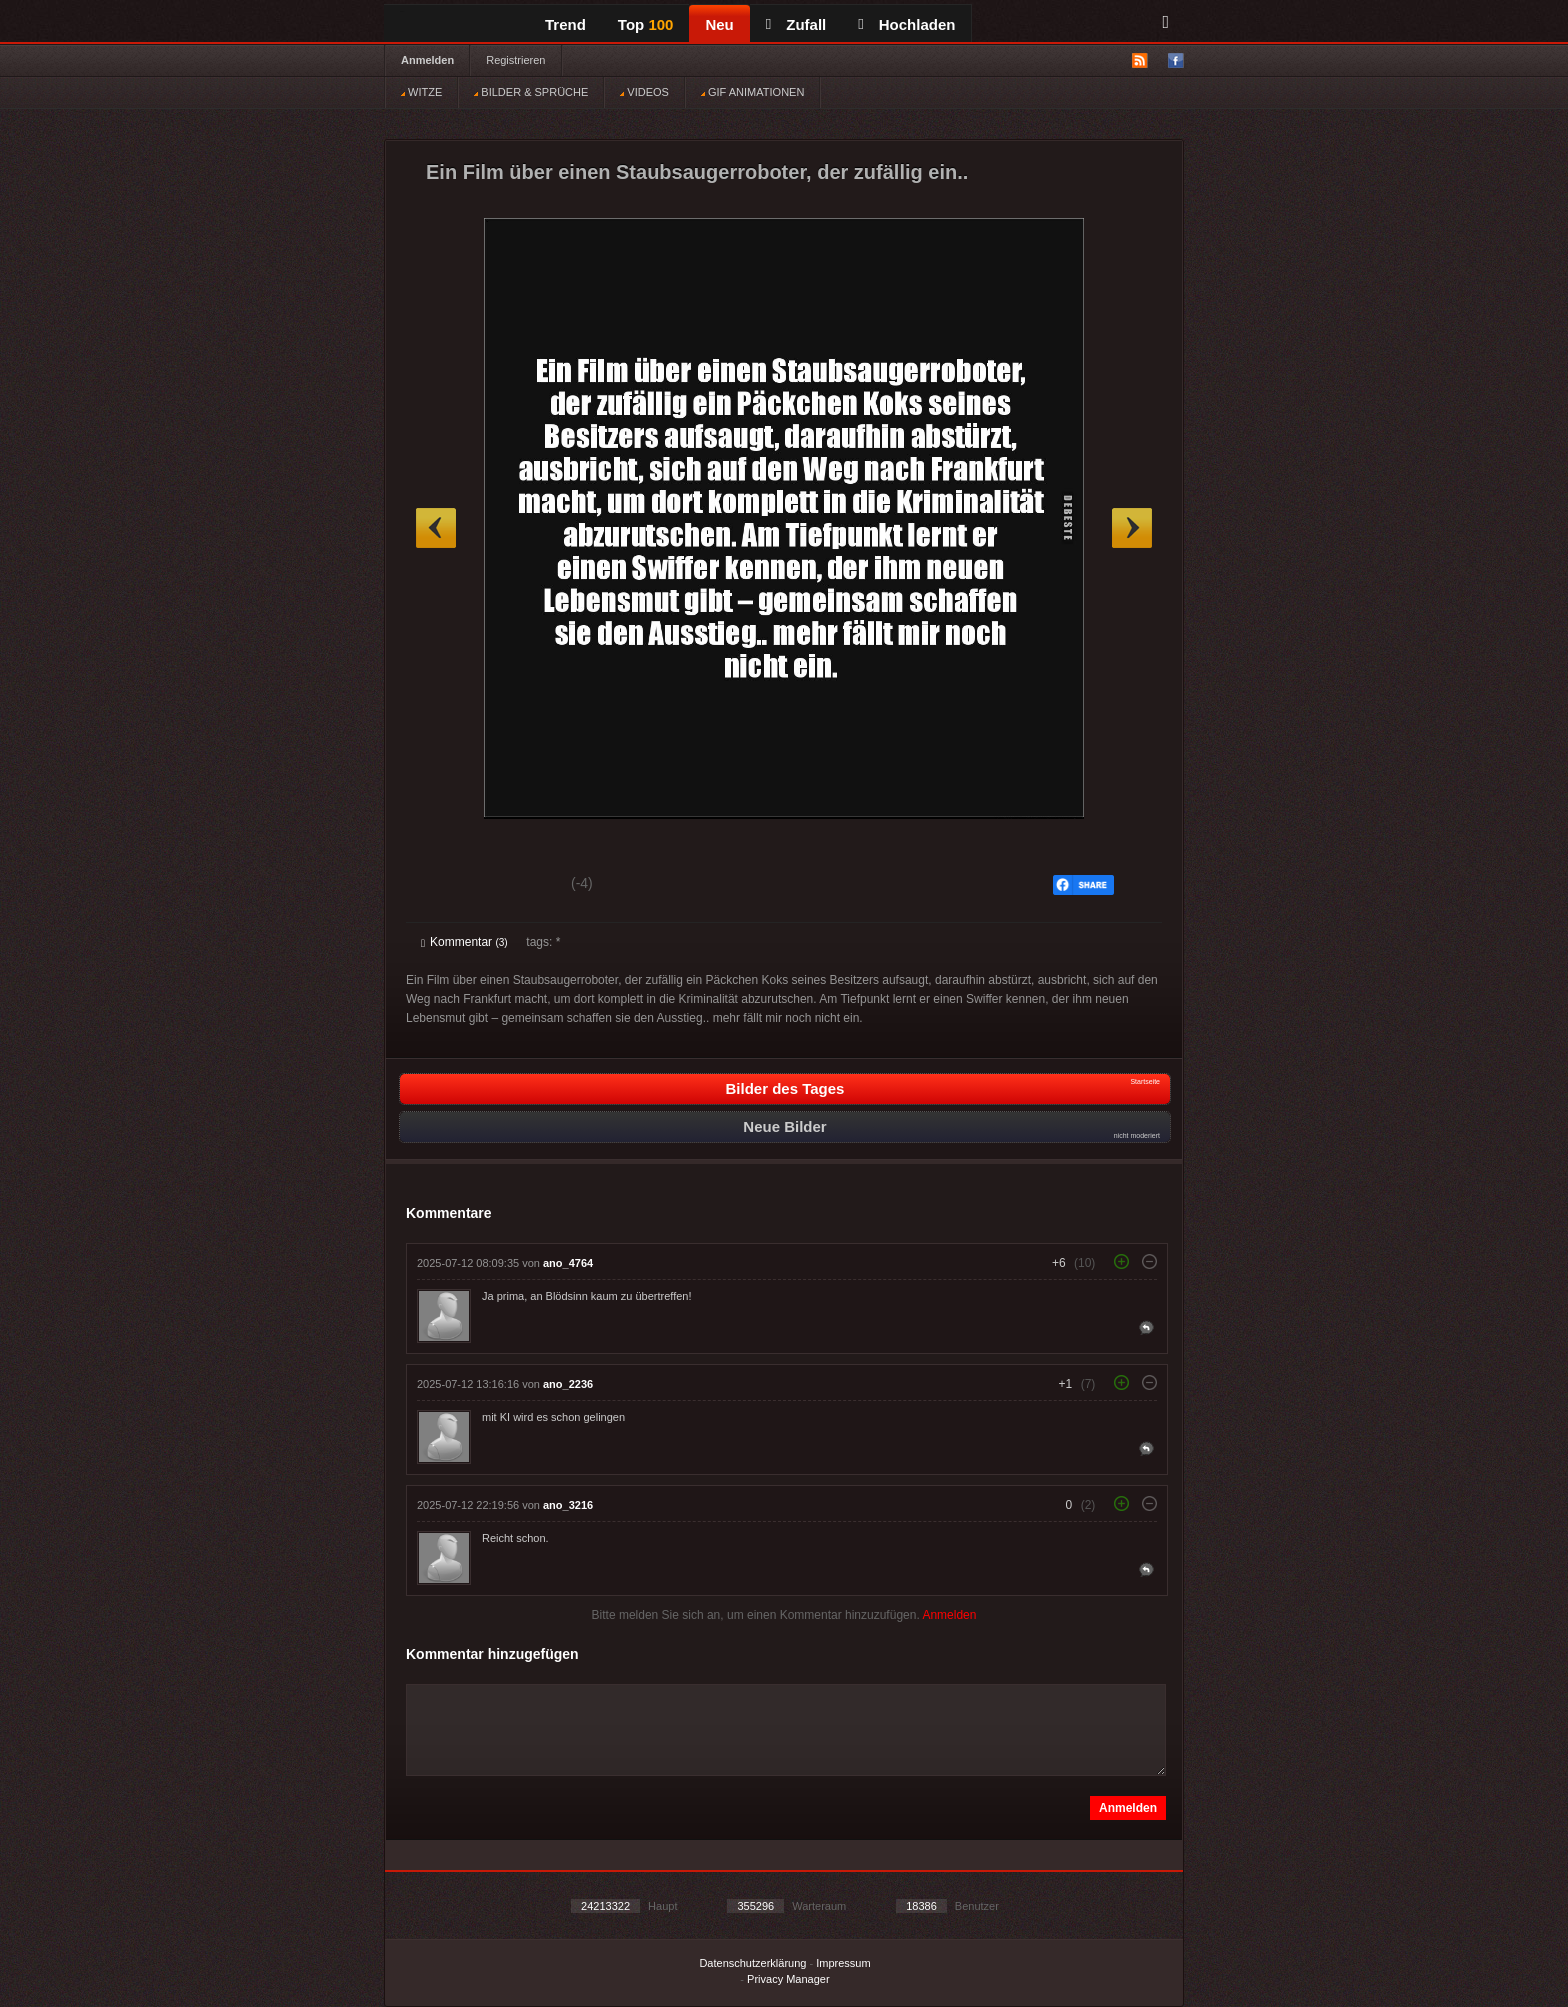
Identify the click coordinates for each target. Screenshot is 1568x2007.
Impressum (843, 1963)
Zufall (796, 24)
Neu (719, 24)
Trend (565, 24)
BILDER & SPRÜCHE (531, 92)
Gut (443, 886)
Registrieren (515, 60)
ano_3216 (568, 1505)
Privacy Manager (788, 1979)
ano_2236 (568, 1384)
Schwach (518, 886)
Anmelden (427, 60)
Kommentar (464, 942)
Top (646, 24)
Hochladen (906, 24)
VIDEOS (644, 92)
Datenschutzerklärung (752, 1963)
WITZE (421, 92)
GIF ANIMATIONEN (752, 92)
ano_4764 (568, 1263)
